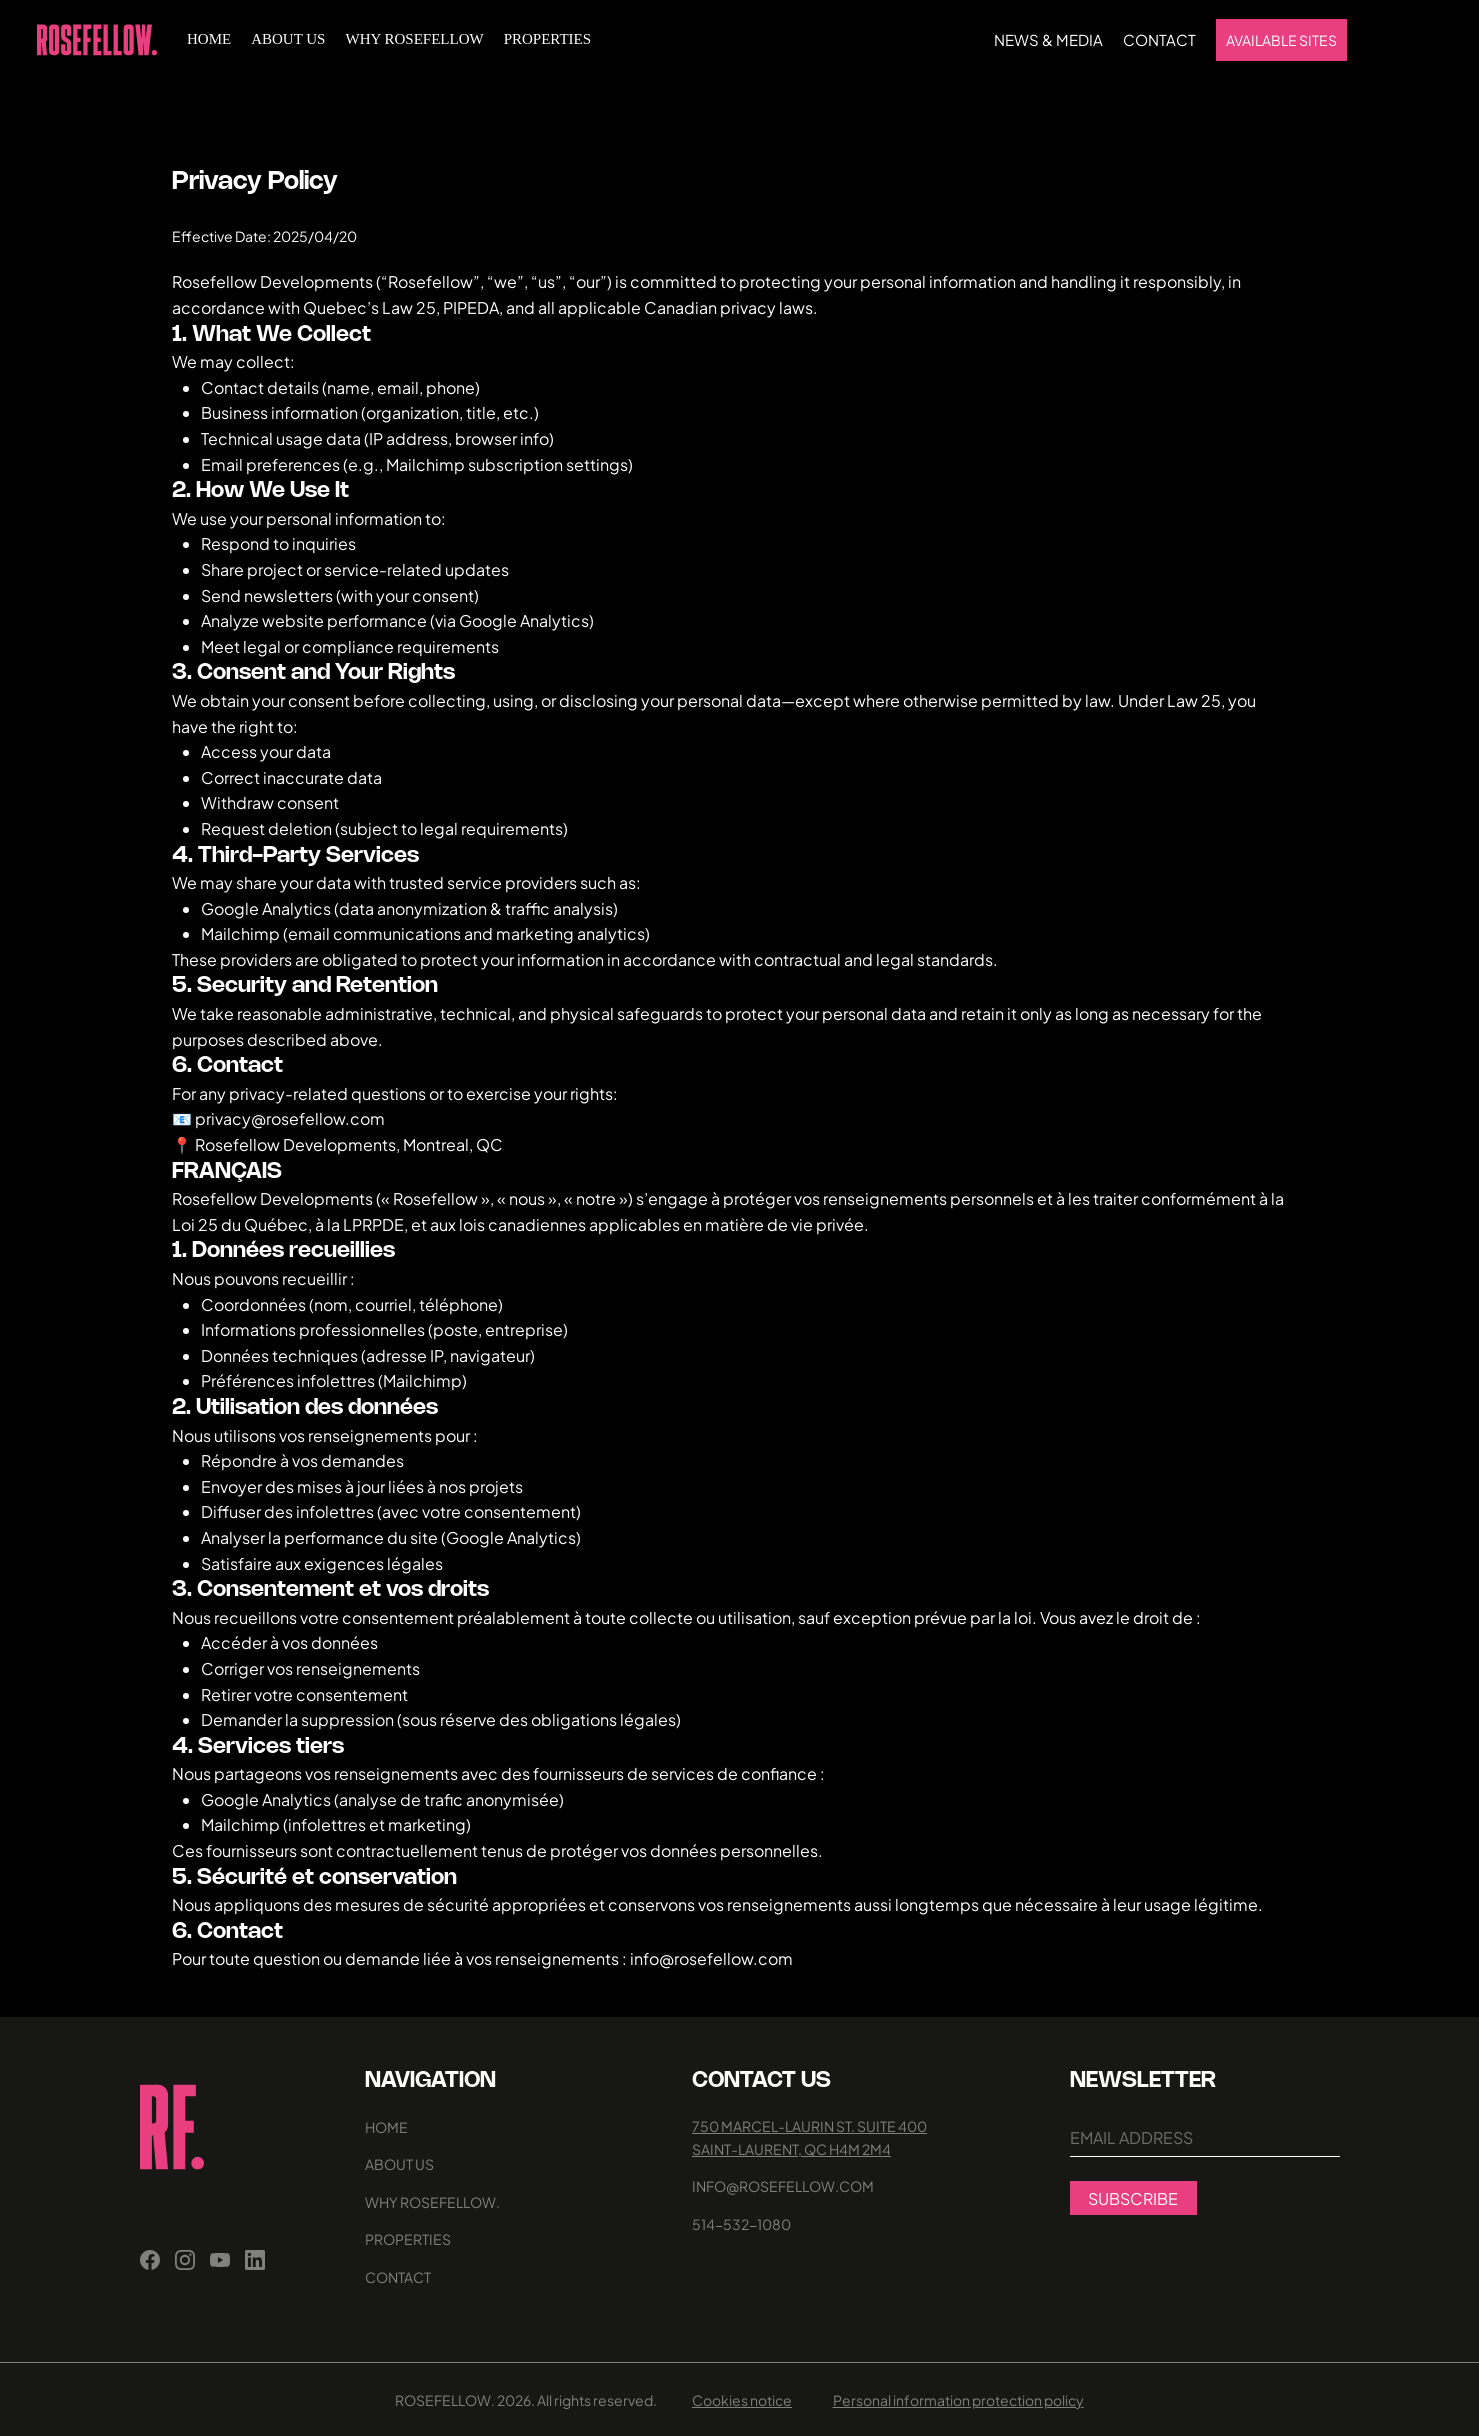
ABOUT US (399, 2164)
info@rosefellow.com (711, 1958)
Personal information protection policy (958, 2400)
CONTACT (398, 2277)
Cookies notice (742, 2400)
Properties (408, 2239)
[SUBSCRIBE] (1133, 2198)
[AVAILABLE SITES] (1281, 40)
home (386, 2127)
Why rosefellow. (432, 2202)
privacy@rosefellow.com (290, 1118)
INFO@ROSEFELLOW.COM (783, 2186)
